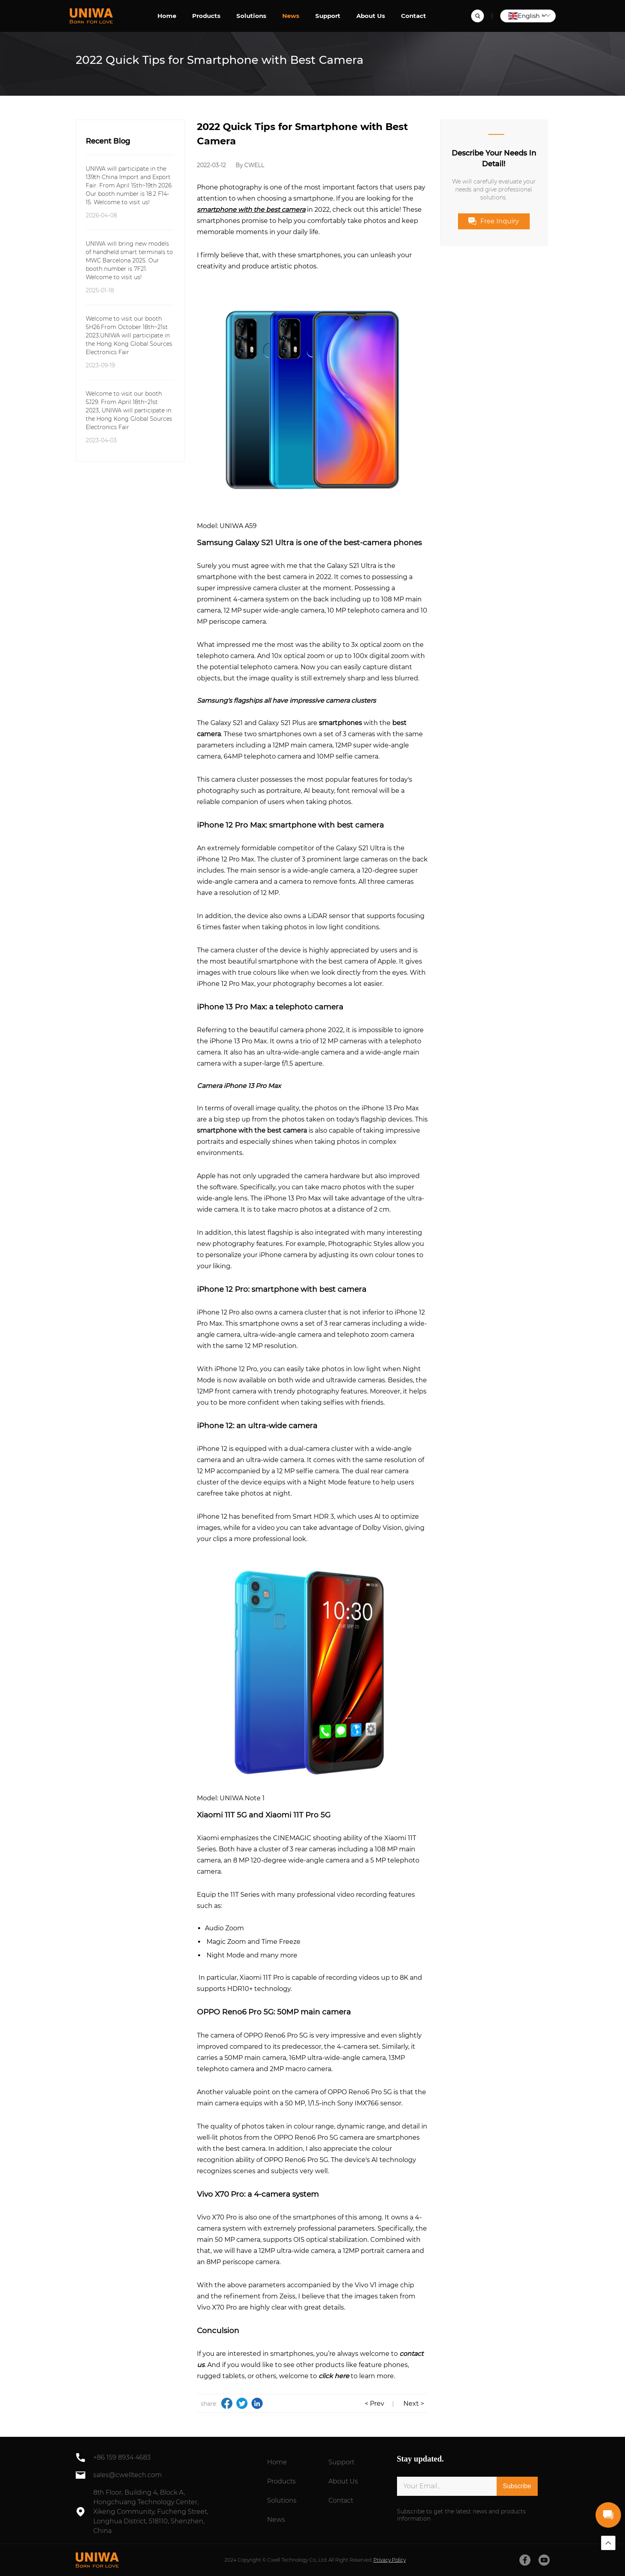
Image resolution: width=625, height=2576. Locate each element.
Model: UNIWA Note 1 (231, 1798)
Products (206, 16)
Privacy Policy (389, 2560)
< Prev (374, 2403)
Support (327, 16)
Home (166, 16)
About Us (370, 16)
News (290, 16)
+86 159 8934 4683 (122, 2457)
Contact (413, 16)
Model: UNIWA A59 (227, 526)
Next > (413, 2403)
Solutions (251, 16)
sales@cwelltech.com (127, 2475)
